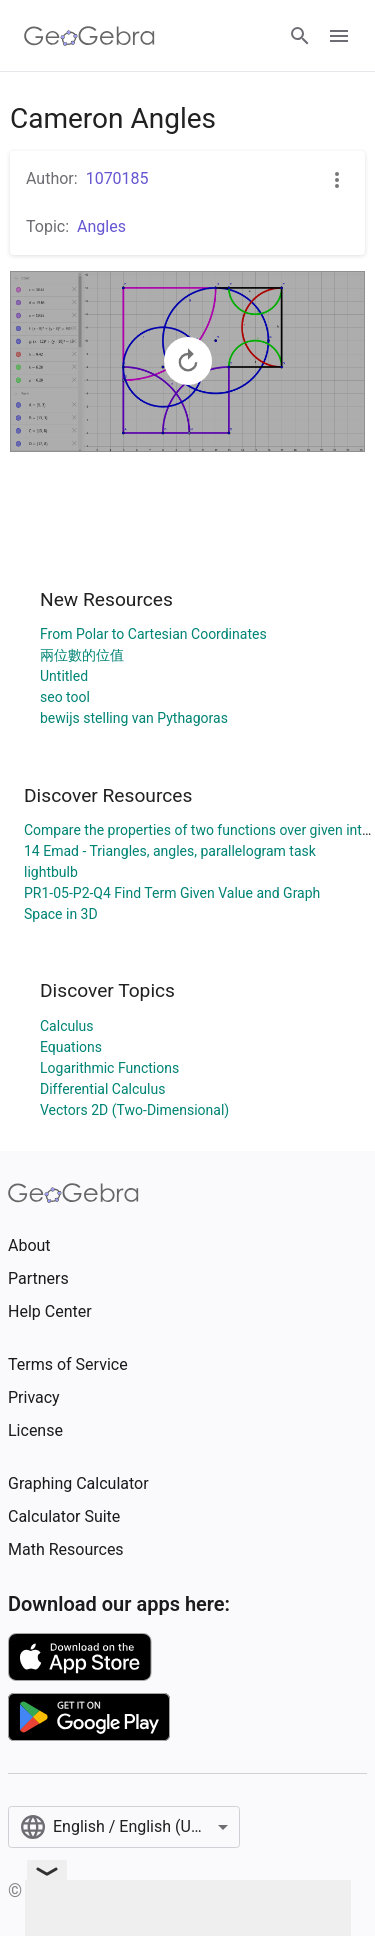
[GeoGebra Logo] (89, 36)
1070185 (117, 178)
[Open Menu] (339, 36)
